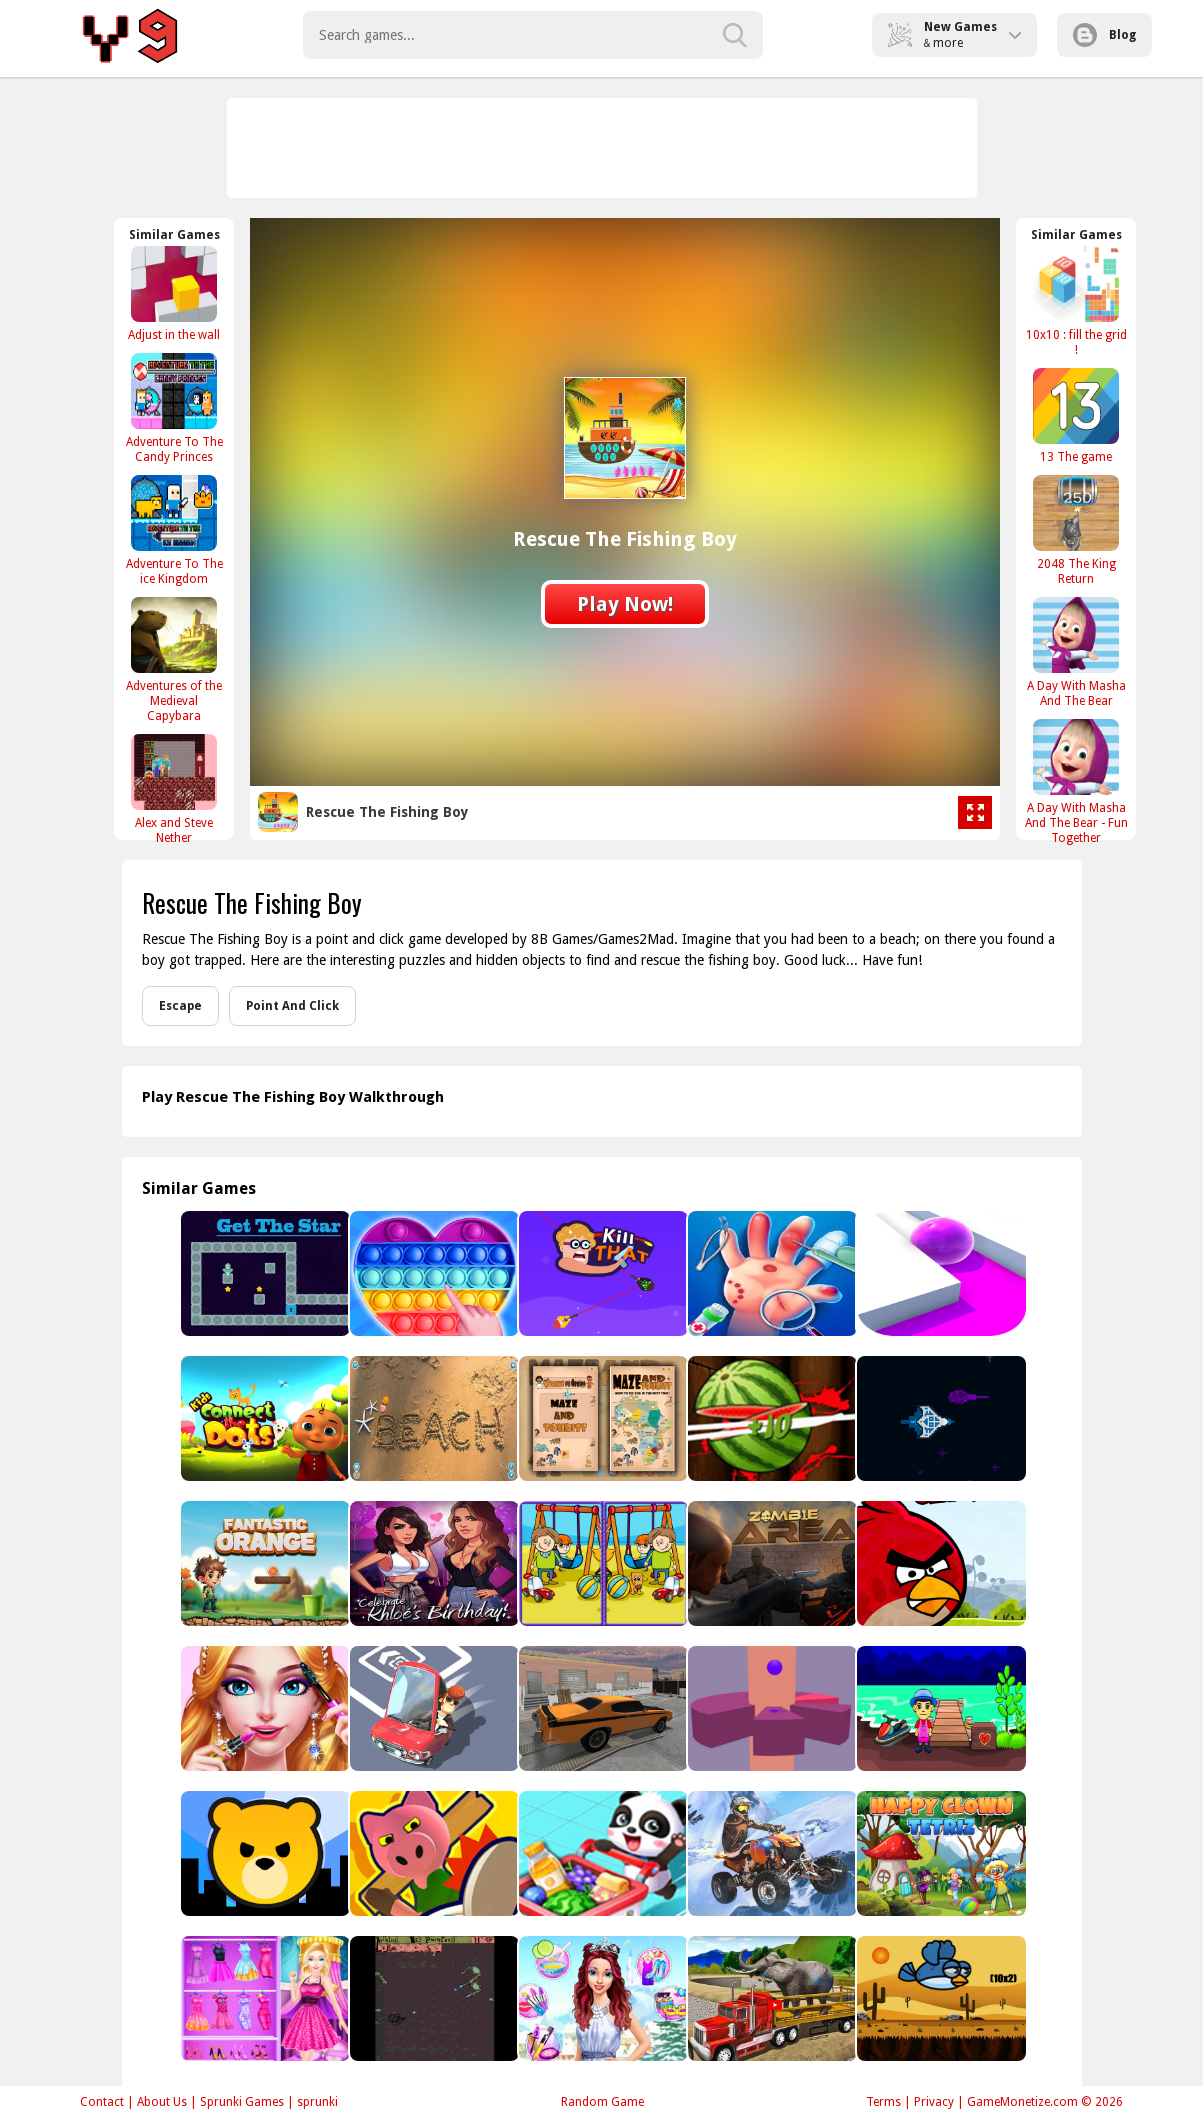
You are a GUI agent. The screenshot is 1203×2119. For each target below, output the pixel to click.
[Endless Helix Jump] (770, 1708)
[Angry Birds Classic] (939, 1563)
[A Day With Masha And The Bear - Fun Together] (1076, 781)
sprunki (317, 2102)
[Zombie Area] (770, 1563)
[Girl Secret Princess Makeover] (601, 1998)
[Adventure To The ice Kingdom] (174, 530)
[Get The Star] (263, 1273)
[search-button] (735, 35)
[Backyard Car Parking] (601, 1708)
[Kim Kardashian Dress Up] (432, 1563)
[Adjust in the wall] (174, 293)
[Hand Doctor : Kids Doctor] (770, 1273)
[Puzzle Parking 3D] (432, 1708)
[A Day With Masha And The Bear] (1076, 652)
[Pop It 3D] (432, 1273)
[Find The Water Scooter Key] (939, 1708)
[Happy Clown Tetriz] (939, 1853)
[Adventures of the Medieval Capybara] (174, 659)
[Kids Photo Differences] (601, 1563)
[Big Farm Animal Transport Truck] (770, 1998)
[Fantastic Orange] (263, 1563)
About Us (162, 2102)
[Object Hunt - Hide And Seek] (432, 1853)
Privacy (934, 2102)
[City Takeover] (263, 1853)
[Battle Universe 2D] (939, 1418)
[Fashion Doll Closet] (263, 1998)
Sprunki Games (242, 2102)
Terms (883, 2102)
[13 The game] (1076, 415)
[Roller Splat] (939, 1273)
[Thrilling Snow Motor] (770, 1853)
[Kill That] (601, 1273)
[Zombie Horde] (432, 1998)
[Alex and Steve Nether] (174, 789)
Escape (180, 1006)
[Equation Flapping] (939, 1998)
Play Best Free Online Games (133, 35)
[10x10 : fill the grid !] (1076, 301)
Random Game (602, 2102)
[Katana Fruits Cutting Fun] (770, 1418)
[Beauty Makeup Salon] (263, 1708)
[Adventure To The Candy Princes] (174, 408)
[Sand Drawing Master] (432, 1418)
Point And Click (292, 1006)
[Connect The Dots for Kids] (263, 1418)
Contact (102, 2102)
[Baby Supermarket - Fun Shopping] (601, 1853)
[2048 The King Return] (1076, 530)
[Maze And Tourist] (601, 1418)
